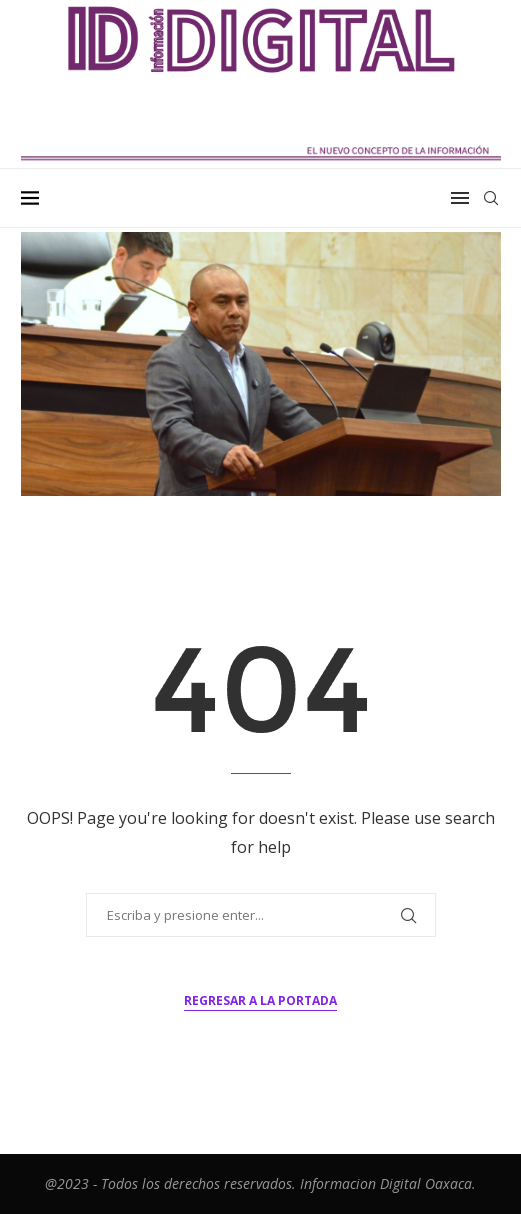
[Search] (491, 198)
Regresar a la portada (260, 1000)
